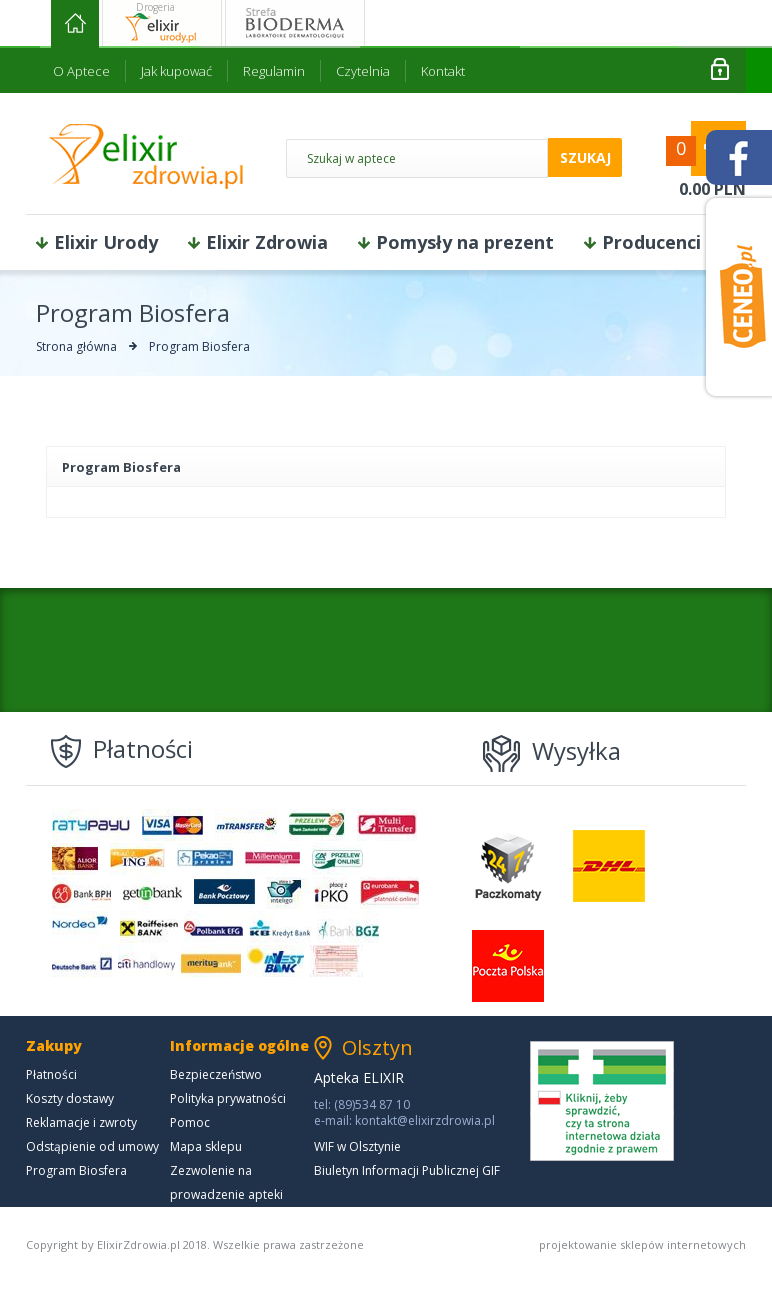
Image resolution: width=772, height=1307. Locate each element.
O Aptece (81, 71)
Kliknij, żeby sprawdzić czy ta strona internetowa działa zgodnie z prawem (602, 1101)
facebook (739, 157)
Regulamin (274, 71)
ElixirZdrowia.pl (146, 156)
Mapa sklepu (206, 1146)
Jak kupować (176, 71)
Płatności (51, 1074)
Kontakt (443, 71)
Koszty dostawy (70, 1098)
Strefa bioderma (295, 23)
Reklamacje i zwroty (81, 1122)
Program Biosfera (76, 1170)
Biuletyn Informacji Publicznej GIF (407, 1170)
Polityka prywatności (228, 1098)
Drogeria (155, 7)
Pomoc (190, 1122)
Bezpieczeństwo (216, 1074)
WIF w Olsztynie (357, 1146)
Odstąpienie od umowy (92, 1146)
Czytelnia (363, 71)
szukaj (585, 157)
